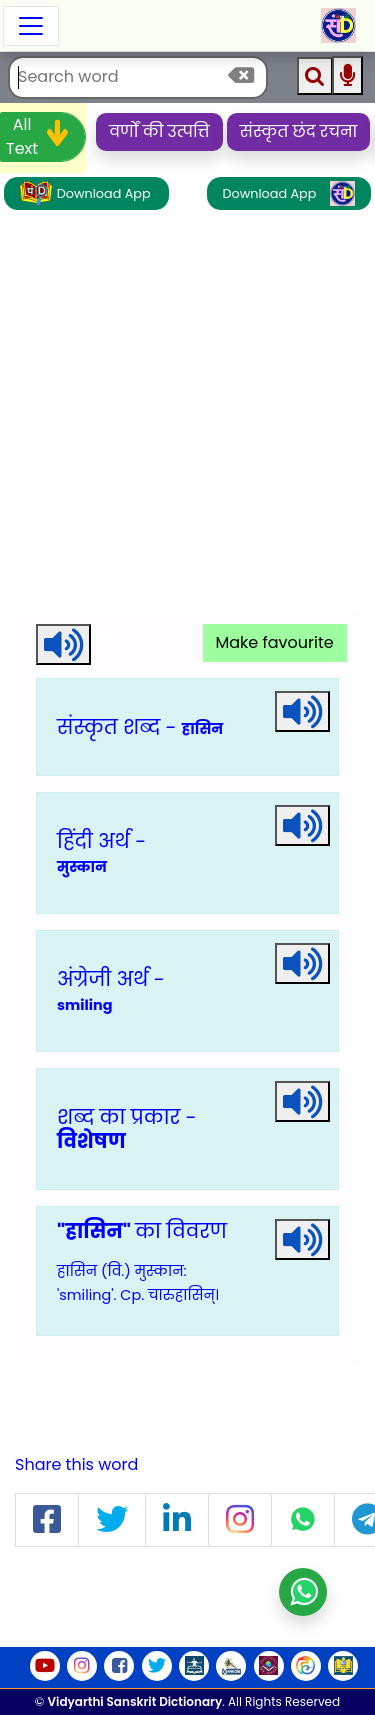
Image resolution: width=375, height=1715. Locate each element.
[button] (47, 1520)
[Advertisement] (187, 413)
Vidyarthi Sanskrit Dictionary (135, 1701)
